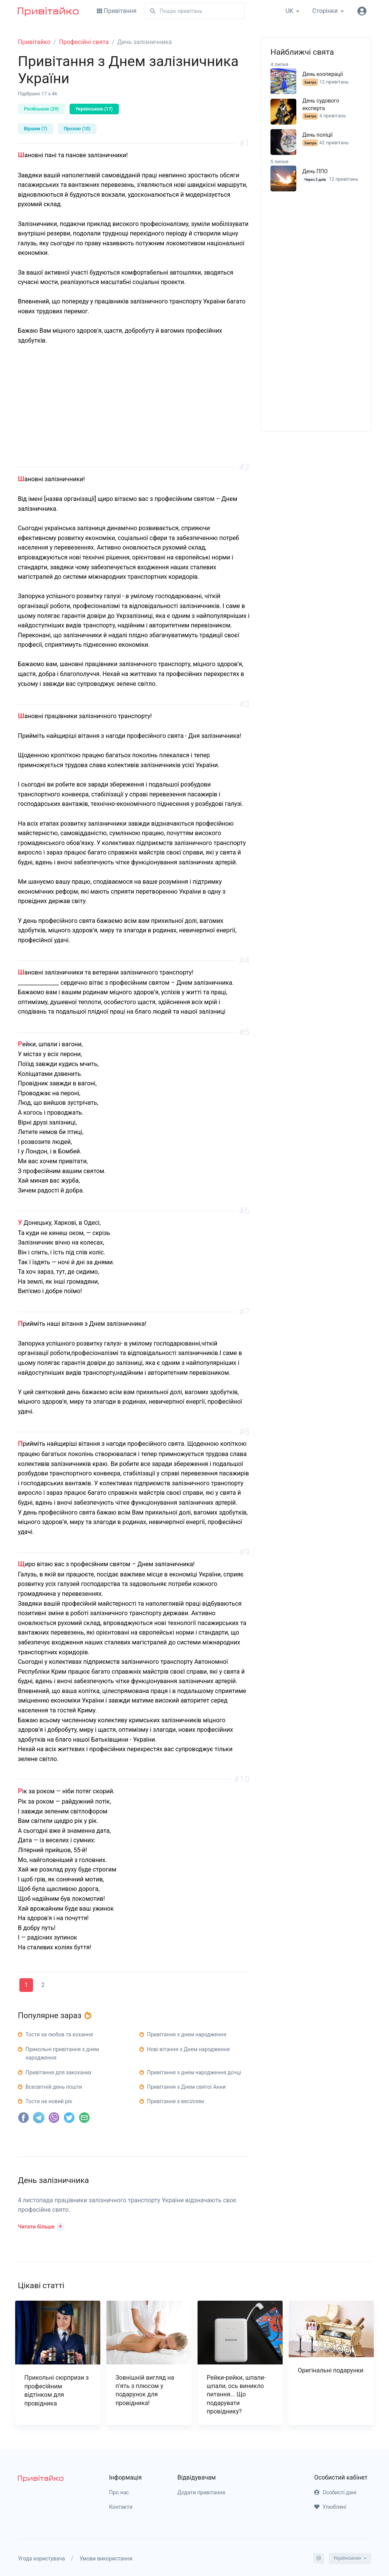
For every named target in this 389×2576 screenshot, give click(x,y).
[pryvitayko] (40, 2478)
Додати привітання (201, 2492)
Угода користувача (41, 2558)
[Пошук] (194, 11)
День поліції (317, 135)
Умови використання (105, 2558)
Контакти (121, 2507)
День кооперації (322, 74)
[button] (41, 2226)
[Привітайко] (48, 11)
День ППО (315, 171)
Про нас (119, 2492)
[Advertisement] (134, 414)
